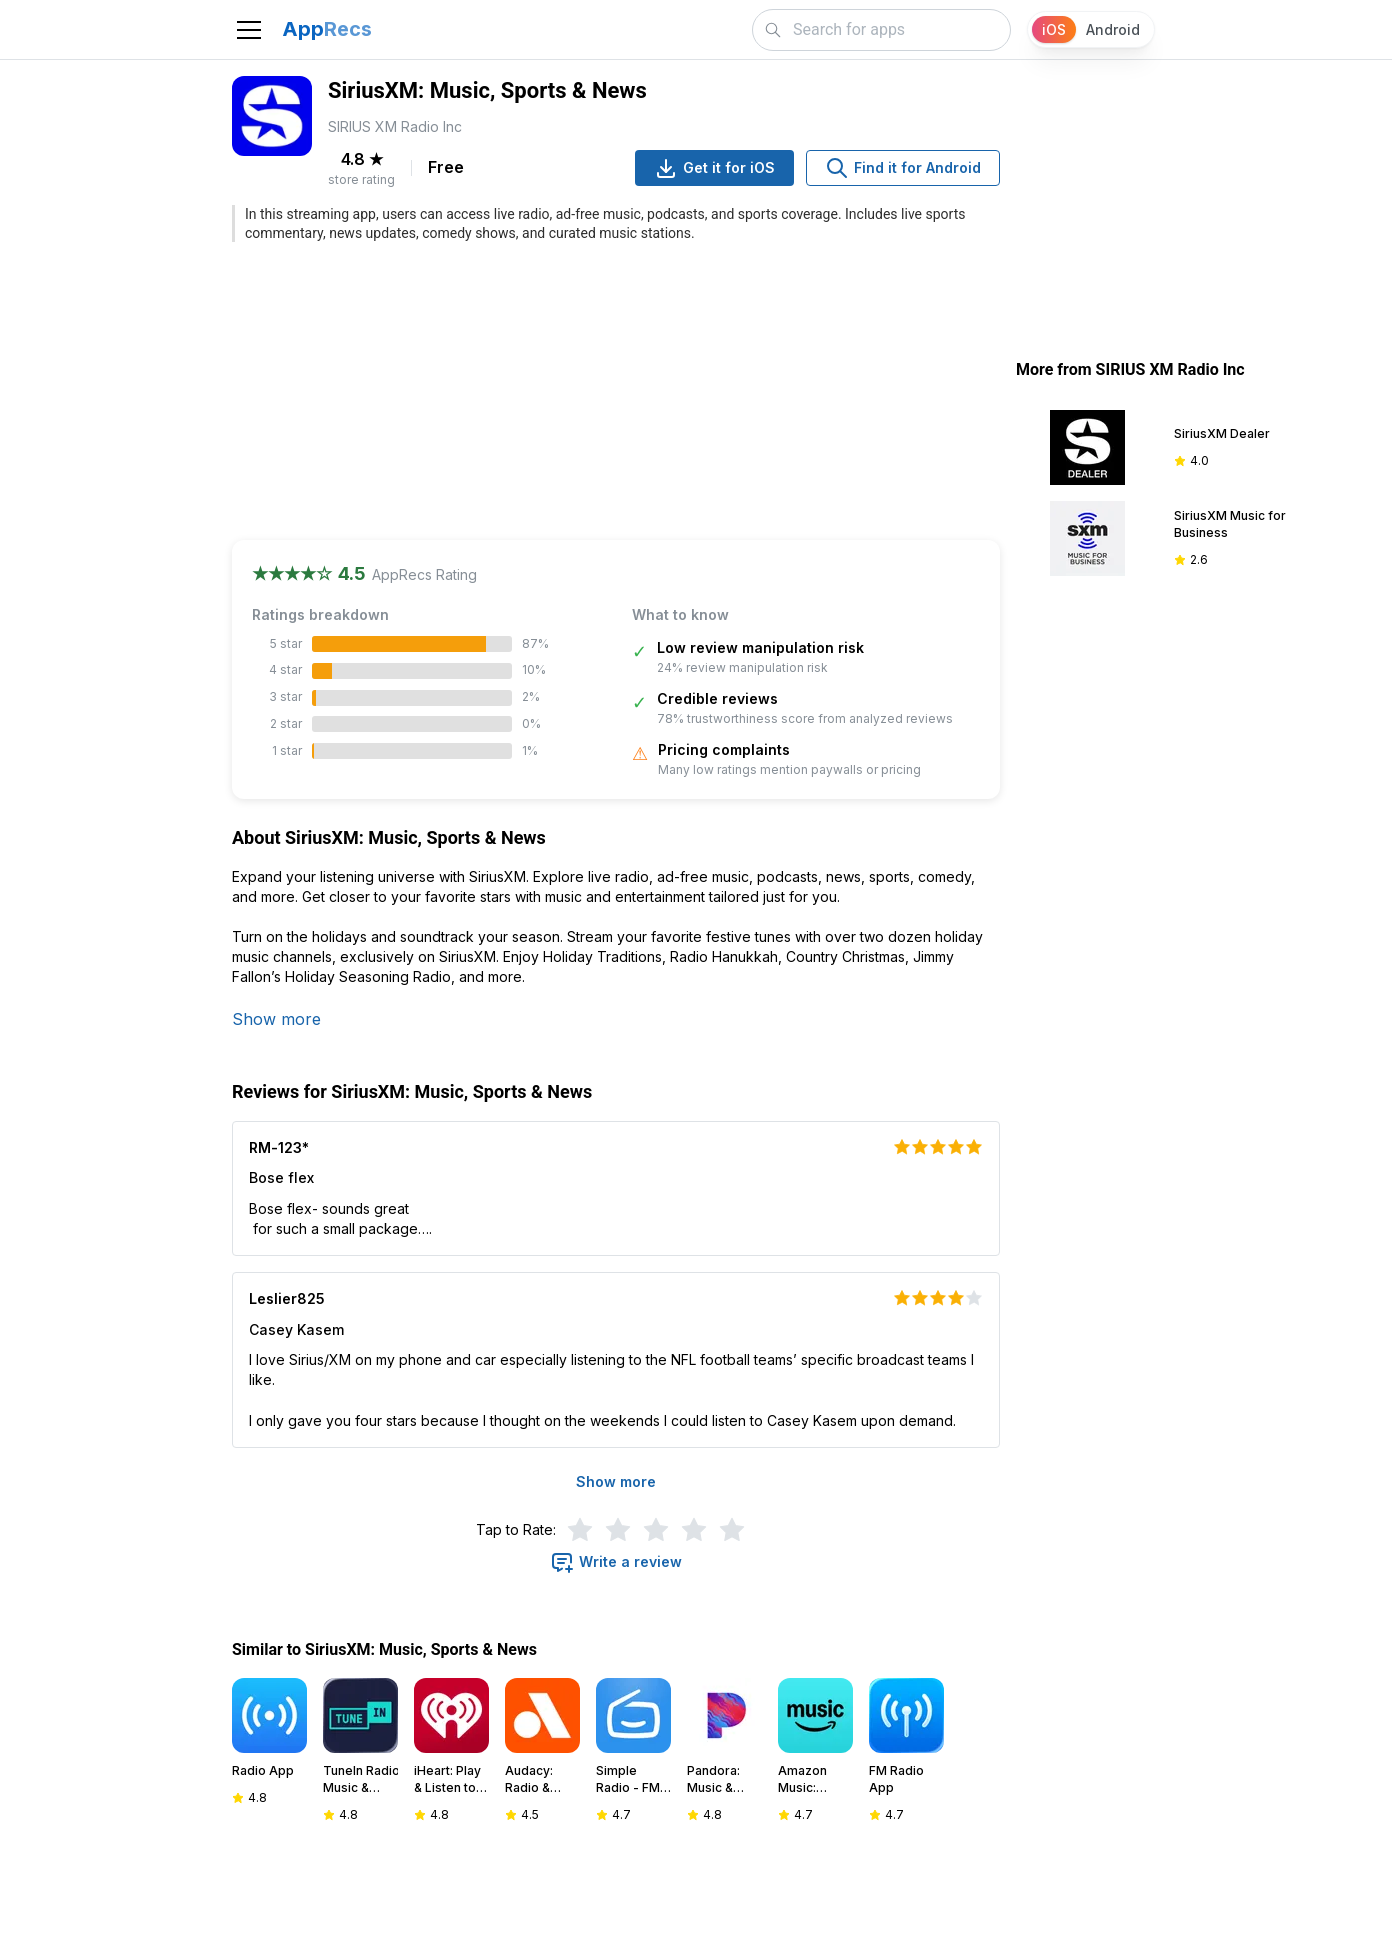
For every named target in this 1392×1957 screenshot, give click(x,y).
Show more (276, 1019)
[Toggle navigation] (249, 30)
